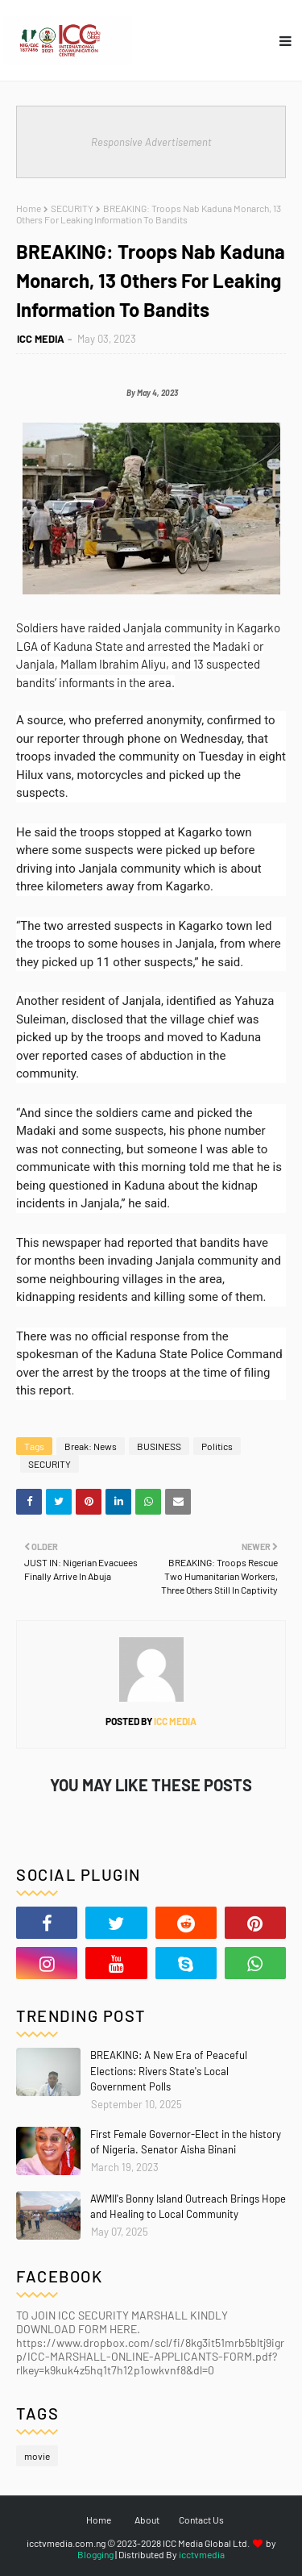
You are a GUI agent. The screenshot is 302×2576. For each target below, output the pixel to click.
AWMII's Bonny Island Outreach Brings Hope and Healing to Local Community (188, 2206)
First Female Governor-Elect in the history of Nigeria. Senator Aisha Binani (185, 2142)
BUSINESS (159, 1446)
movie (37, 2455)
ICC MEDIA (40, 338)
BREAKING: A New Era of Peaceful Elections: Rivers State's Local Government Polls (168, 2071)
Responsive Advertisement (151, 141)
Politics (217, 1446)
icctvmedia (202, 2554)
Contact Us (201, 2519)
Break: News (90, 1446)
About (146, 2519)
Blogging (95, 2554)
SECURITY (72, 208)
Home (28, 208)
